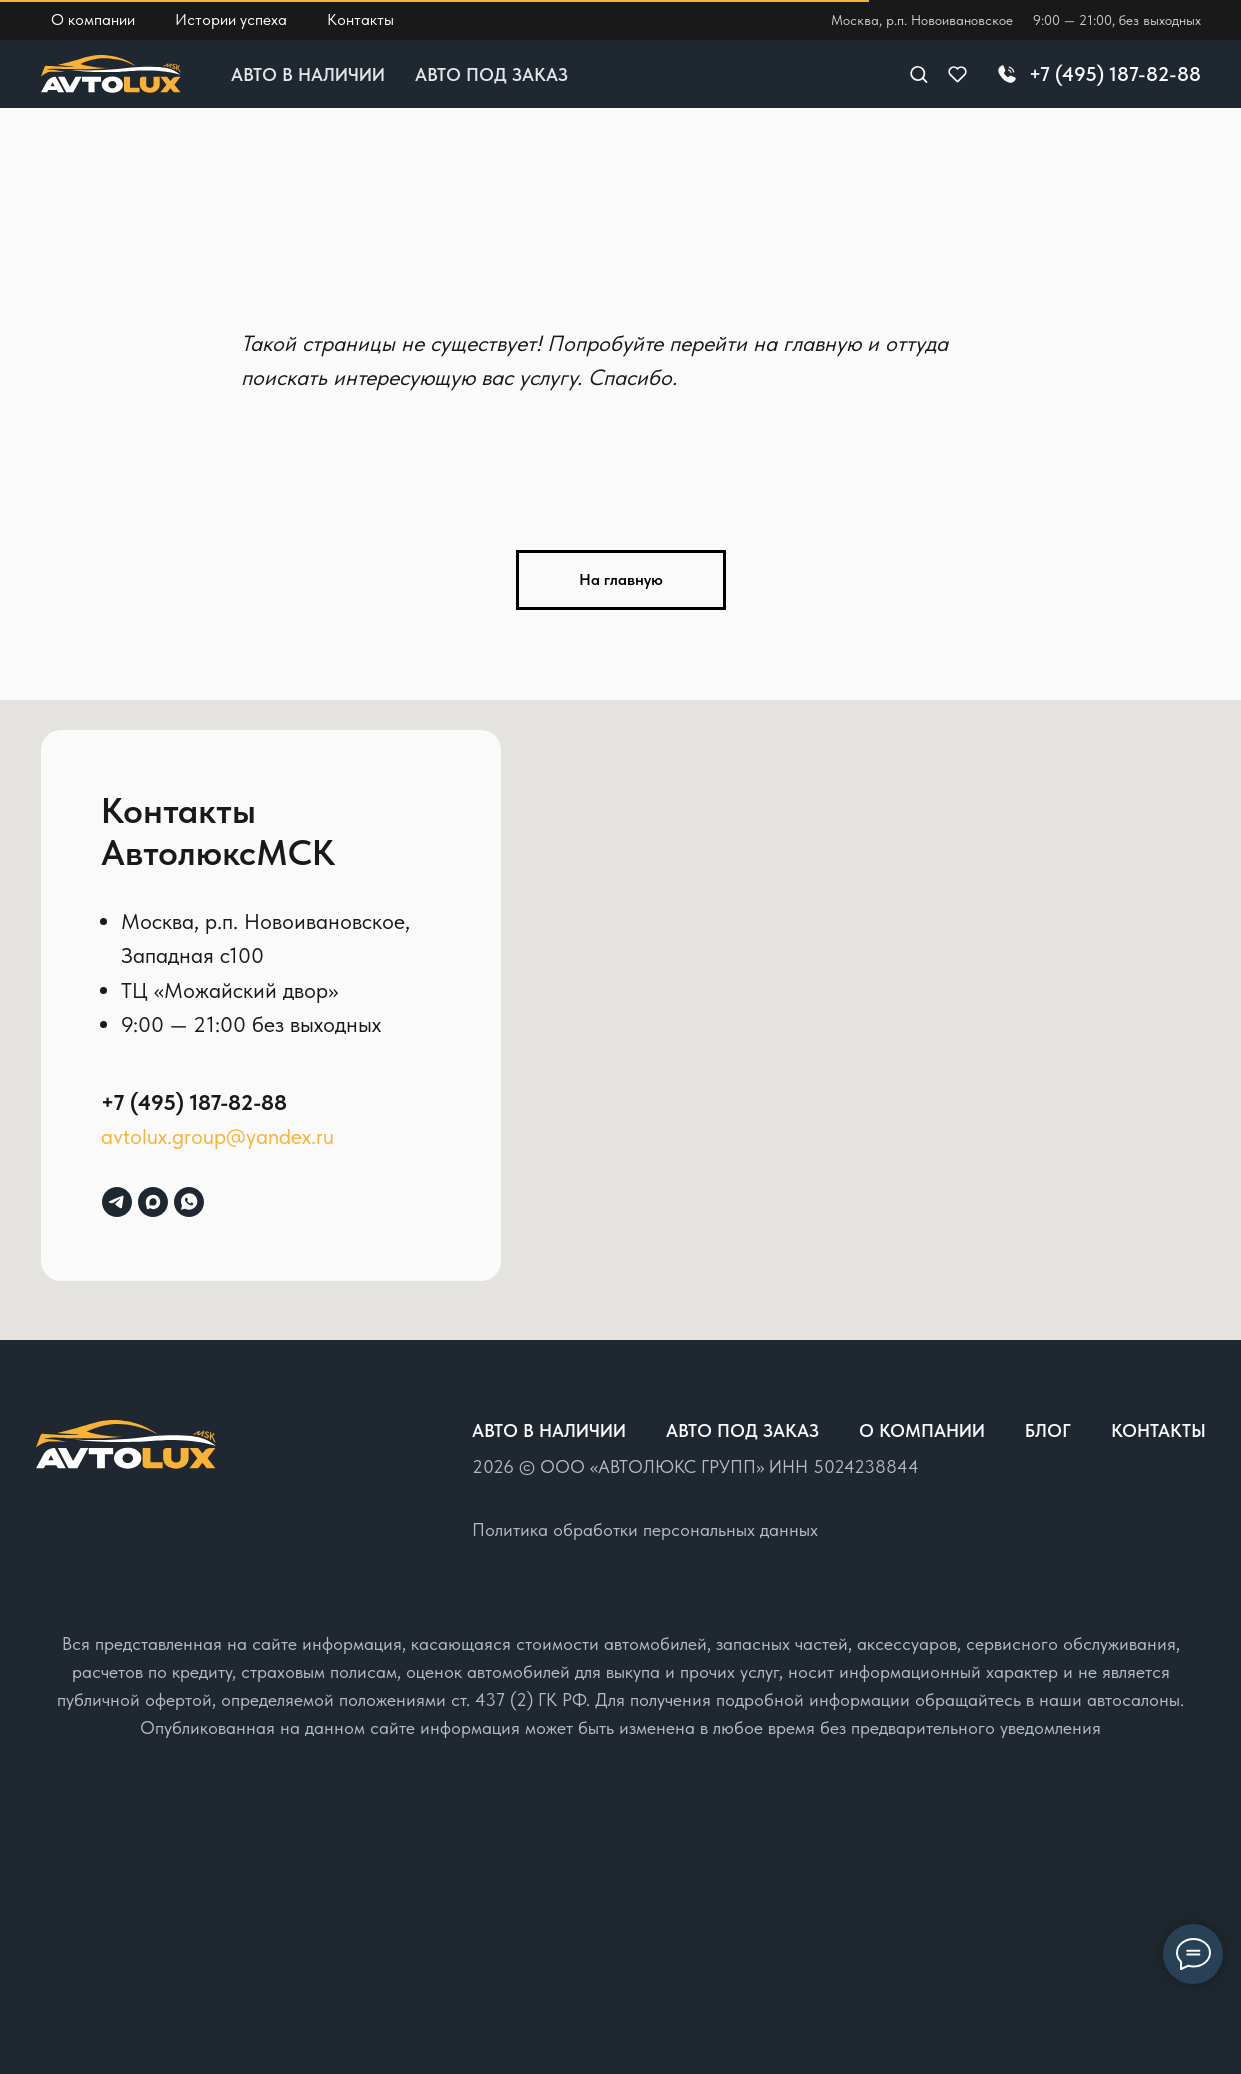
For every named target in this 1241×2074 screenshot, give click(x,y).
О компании (922, 1430)
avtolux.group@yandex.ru (217, 1136)
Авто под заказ (491, 74)
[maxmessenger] (153, 1202)
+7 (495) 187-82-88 (194, 1102)
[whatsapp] (189, 1202)
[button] (918, 73)
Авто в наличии (308, 74)
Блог (1048, 1430)
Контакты (1158, 1430)
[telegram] (117, 1202)
